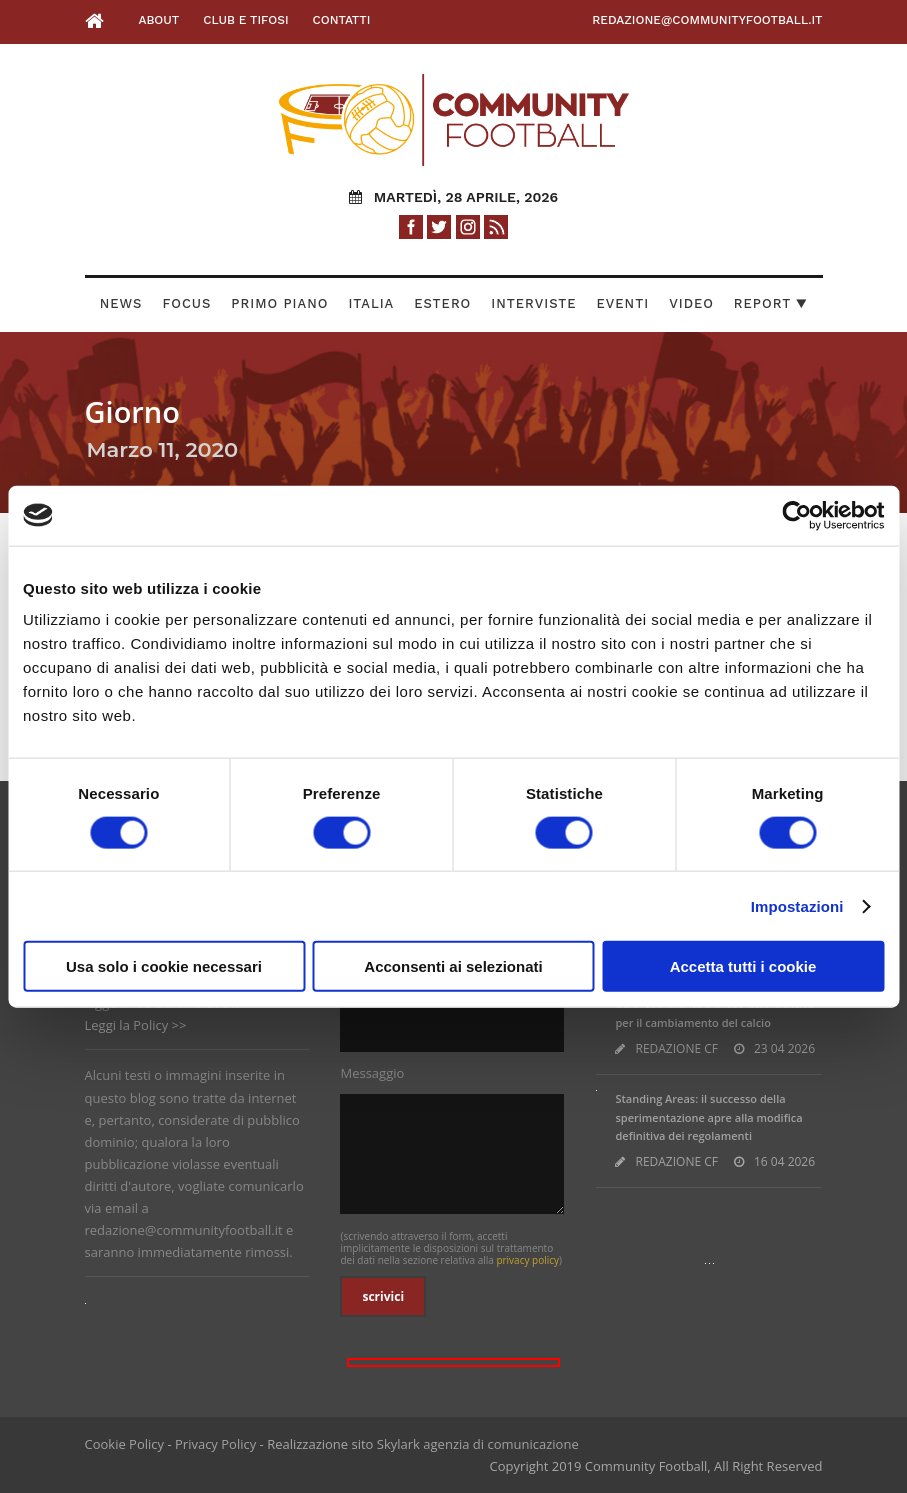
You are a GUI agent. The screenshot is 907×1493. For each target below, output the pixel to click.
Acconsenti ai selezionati (453, 966)
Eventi (623, 303)
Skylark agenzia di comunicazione (478, 1444)
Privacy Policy (215, 1444)
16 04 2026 (784, 1161)
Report (771, 303)
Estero (442, 303)
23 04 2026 (784, 1048)
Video (691, 303)
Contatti (342, 20)
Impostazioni (797, 905)
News (121, 303)
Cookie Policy (125, 1444)
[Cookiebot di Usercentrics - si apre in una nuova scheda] (796, 515)
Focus (186, 303)
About (158, 20)
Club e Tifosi (245, 20)
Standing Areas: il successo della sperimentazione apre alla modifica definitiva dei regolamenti (708, 1117)
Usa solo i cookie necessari (164, 966)
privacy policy (527, 1260)
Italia (371, 303)
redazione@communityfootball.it (707, 20)
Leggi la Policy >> (136, 1025)
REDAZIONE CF (676, 1048)
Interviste (533, 303)
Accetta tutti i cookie (743, 966)
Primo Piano (279, 303)
